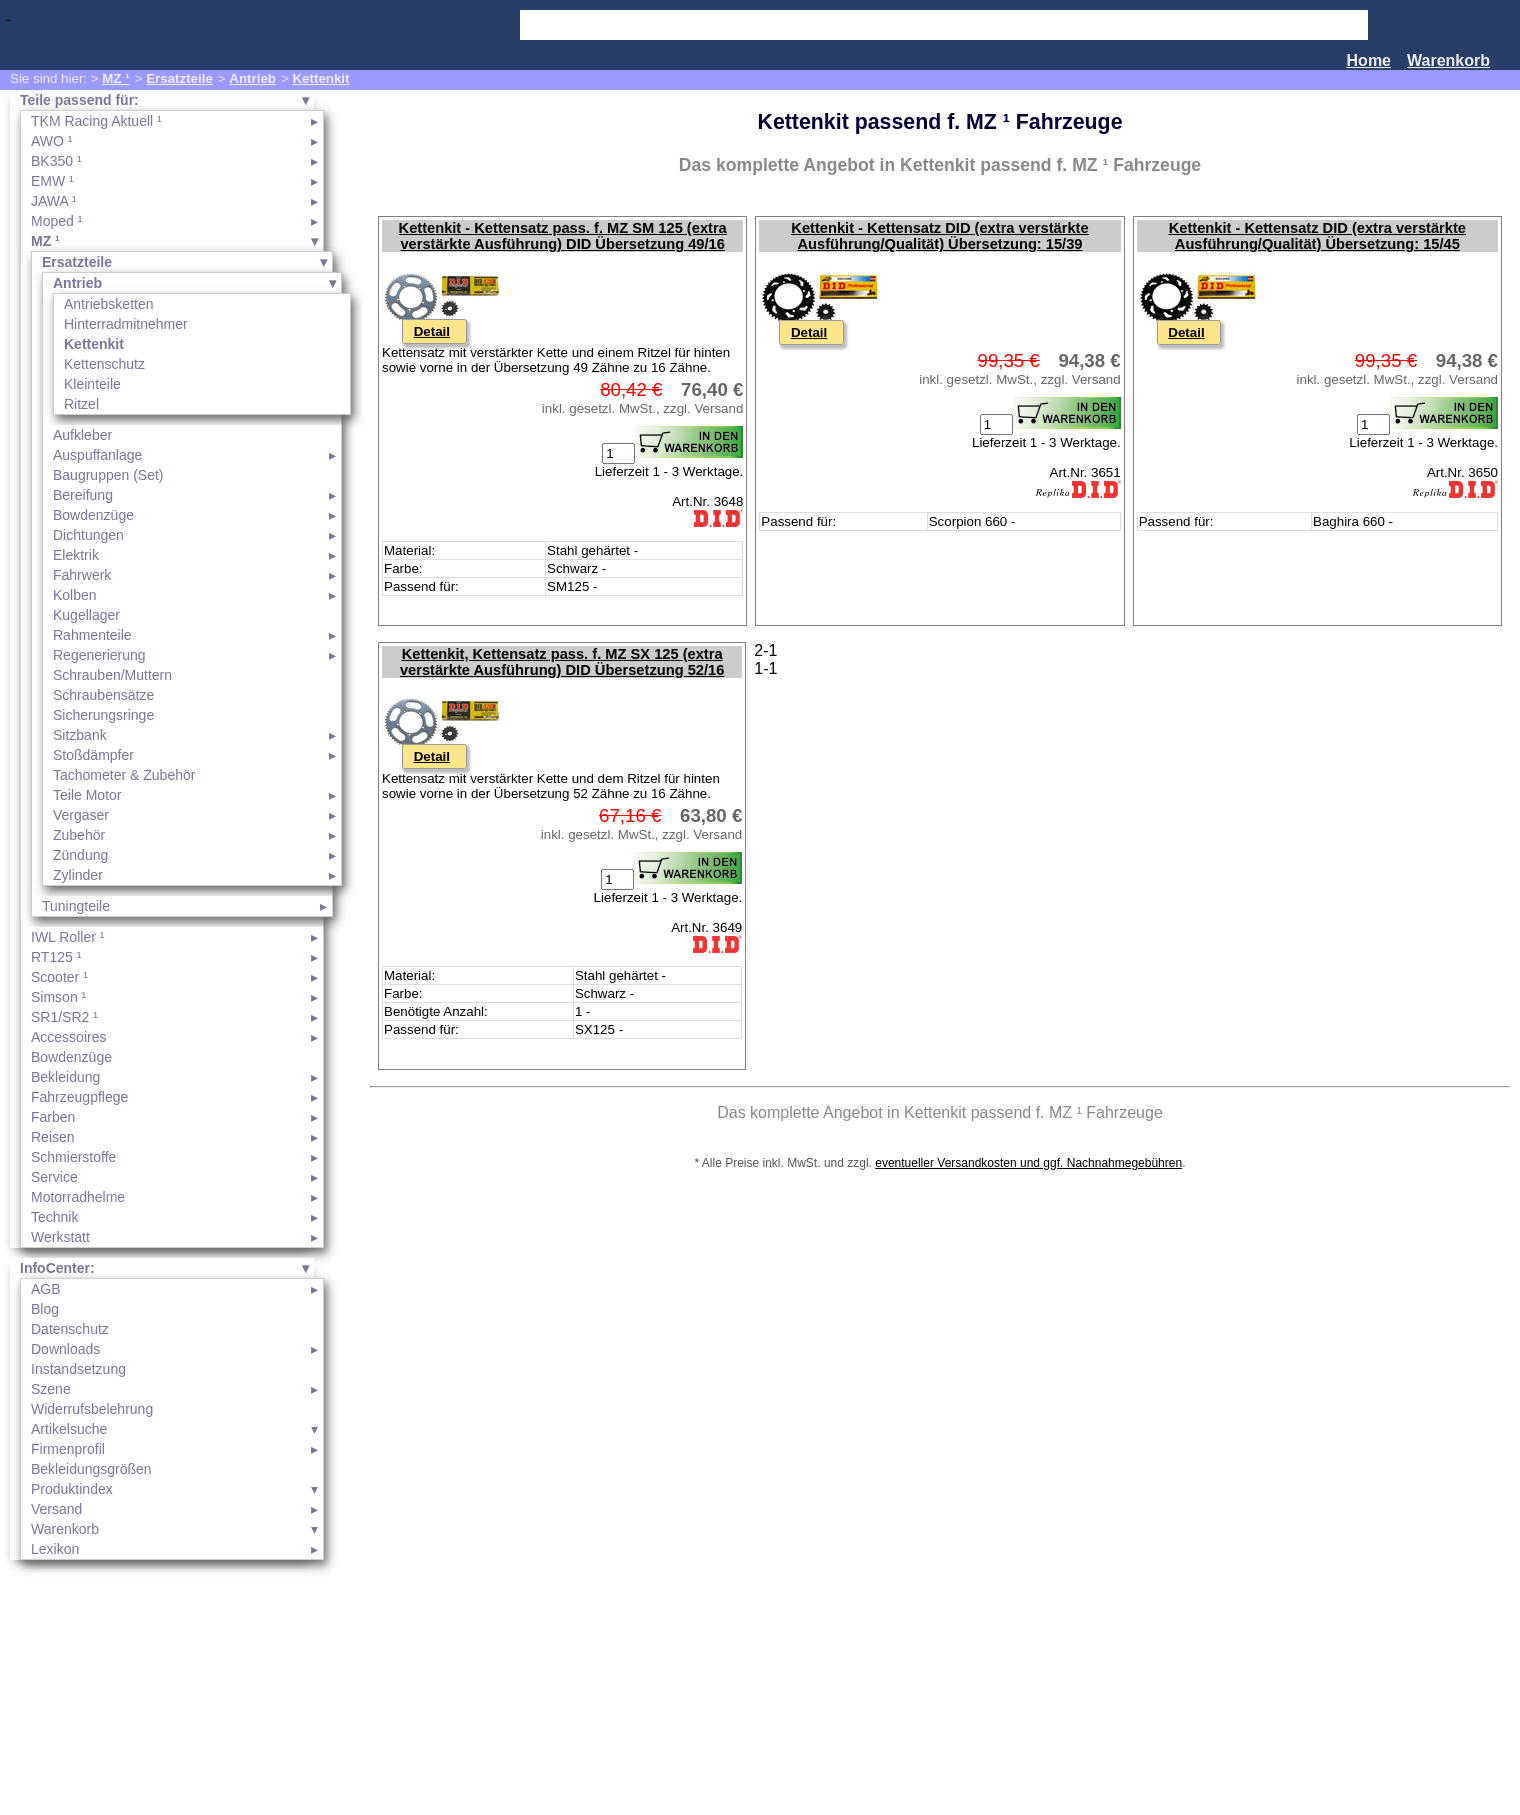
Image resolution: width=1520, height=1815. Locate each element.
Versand (56, 1509)
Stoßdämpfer (93, 755)
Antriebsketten (109, 304)
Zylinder (78, 875)
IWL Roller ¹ (67, 937)
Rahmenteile (92, 635)
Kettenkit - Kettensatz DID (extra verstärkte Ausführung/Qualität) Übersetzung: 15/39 (939, 236)
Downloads (65, 1349)
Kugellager (86, 615)
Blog (45, 1309)
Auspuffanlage (97, 455)
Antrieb (252, 78)
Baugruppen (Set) (108, 475)
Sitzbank (80, 735)
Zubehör (79, 835)
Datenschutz (70, 1329)
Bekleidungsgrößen (91, 1469)
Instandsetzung (78, 1369)
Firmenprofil (68, 1449)
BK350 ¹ (56, 161)
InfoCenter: (57, 1268)
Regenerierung (99, 655)
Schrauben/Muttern (112, 675)
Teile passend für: (79, 100)
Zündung (80, 855)
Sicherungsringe (103, 715)
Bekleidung (65, 1077)
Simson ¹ (58, 997)
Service (54, 1177)
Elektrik (76, 555)
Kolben (75, 595)
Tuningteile (76, 906)
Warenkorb (1448, 60)
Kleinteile (92, 384)
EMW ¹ (52, 181)
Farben (53, 1117)
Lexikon (55, 1549)
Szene (51, 1389)
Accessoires (68, 1037)
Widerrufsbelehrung (92, 1409)
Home (1369, 60)
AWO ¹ (51, 141)
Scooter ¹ (59, 977)
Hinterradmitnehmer (126, 324)
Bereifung (83, 495)
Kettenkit (320, 78)
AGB (46, 1289)
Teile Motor (87, 795)
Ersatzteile (179, 78)
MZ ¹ (115, 78)
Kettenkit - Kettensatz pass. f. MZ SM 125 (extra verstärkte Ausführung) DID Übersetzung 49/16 (563, 236)
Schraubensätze (103, 695)
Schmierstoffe (73, 1157)
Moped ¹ (56, 221)
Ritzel (81, 404)
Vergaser (81, 815)
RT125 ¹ (56, 957)
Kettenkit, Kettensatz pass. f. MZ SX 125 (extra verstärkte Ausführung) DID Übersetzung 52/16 (562, 662)
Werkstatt (60, 1237)
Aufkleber (82, 435)
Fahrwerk (82, 575)
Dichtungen (88, 535)
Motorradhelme (78, 1197)
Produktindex (72, 1489)
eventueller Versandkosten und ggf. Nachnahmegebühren (1028, 1163)
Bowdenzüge (93, 515)
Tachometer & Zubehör (124, 775)
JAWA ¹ (54, 201)
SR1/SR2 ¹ (64, 1017)
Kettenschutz (104, 364)
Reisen (53, 1137)
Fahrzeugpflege (79, 1097)
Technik (54, 1217)
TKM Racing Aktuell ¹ (96, 121)
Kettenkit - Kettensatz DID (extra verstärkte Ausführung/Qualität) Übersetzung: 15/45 (1317, 236)
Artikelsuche (69, 1429)
